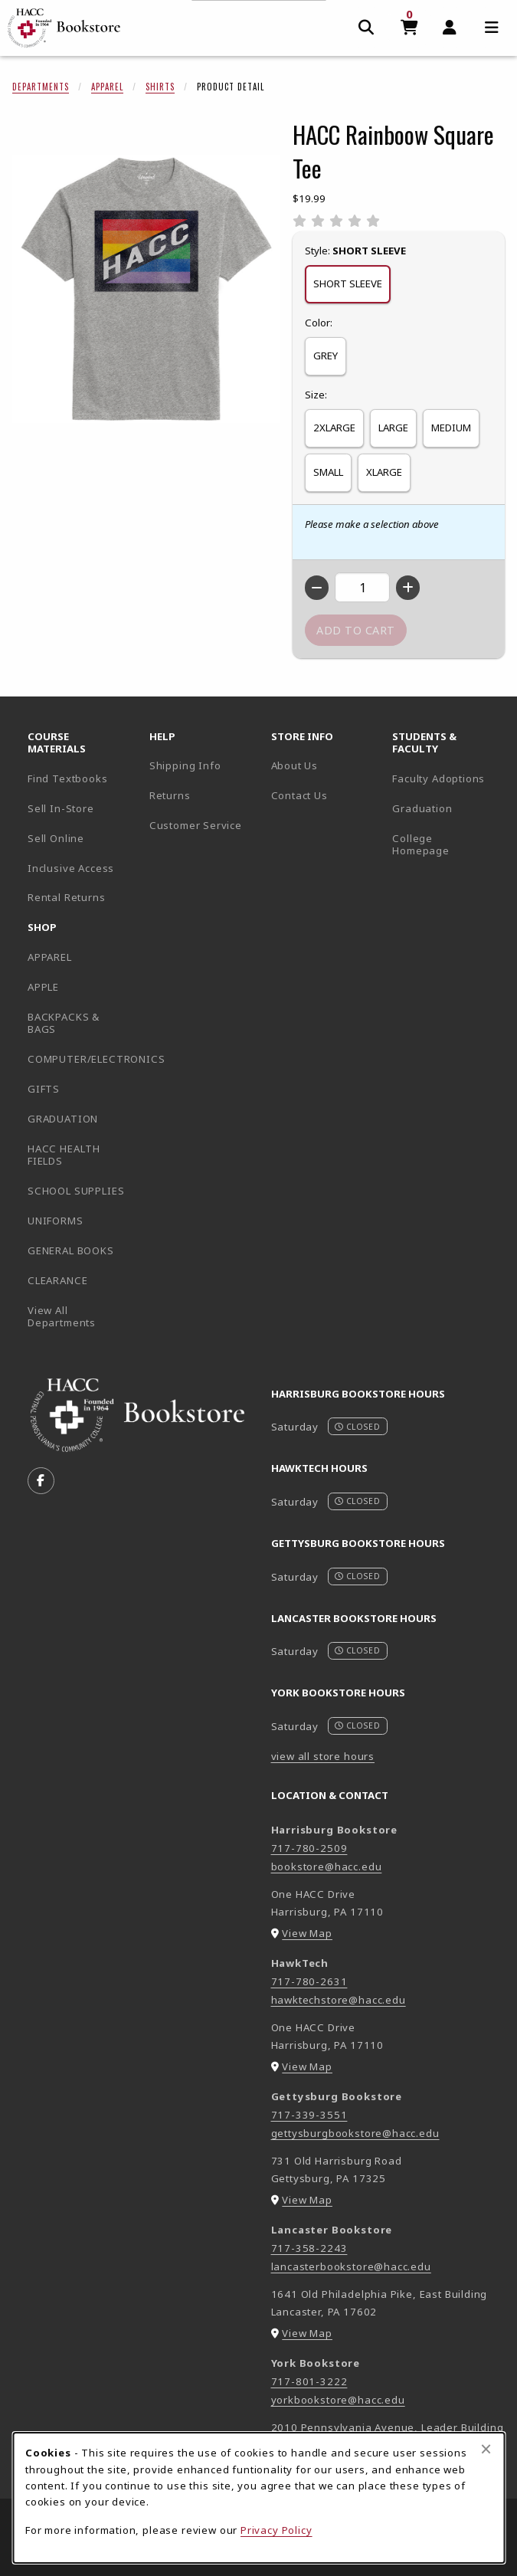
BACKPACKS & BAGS (64, 1023)
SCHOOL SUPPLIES (76, 1191)
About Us (295, 765)
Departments (40, 86)
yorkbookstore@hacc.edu (338, 2400)
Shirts (160, 86)
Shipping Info (185, 765)
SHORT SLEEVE (347, 283)
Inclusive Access (71, 868)
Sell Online (56, 838)
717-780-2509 (309, 1848)
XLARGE (384, 472)
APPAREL (50, 957)
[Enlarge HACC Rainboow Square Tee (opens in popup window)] (146, 289)
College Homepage (447, 844)
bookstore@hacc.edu (326, 1866)
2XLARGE (334, 427)
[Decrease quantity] (317, 587)
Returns (170, 795)
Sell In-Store (61, 808)
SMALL (328, 472)
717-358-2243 (309, 2248)
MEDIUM (451, 427)
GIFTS (44, 1089)
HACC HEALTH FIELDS (64, 1155)
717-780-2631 (309, 1981)
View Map (307, 1933)
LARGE (393, 427)
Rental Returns (67, 897)
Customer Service (195, 825)
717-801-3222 (309, 2381)
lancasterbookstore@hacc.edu (351, 2266)
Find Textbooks (68, 778)
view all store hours (323, 1756)
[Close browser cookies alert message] (486, 2449)
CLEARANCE (57, 1280)
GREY (325, 355)
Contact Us (299, 795)
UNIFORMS (55, 1220)
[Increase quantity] (408, 587)
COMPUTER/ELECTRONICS (82, 1059)
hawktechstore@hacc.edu (338, 2000)
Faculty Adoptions (438, 778)
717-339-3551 (309, 2115)
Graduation (422, 808)
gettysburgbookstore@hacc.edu (355, 2133)
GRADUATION (63, 1119)
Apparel (107, 86)
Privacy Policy (276, 2530)
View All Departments (62, 1316)
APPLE (43, 987)
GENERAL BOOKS (71, 1250)
